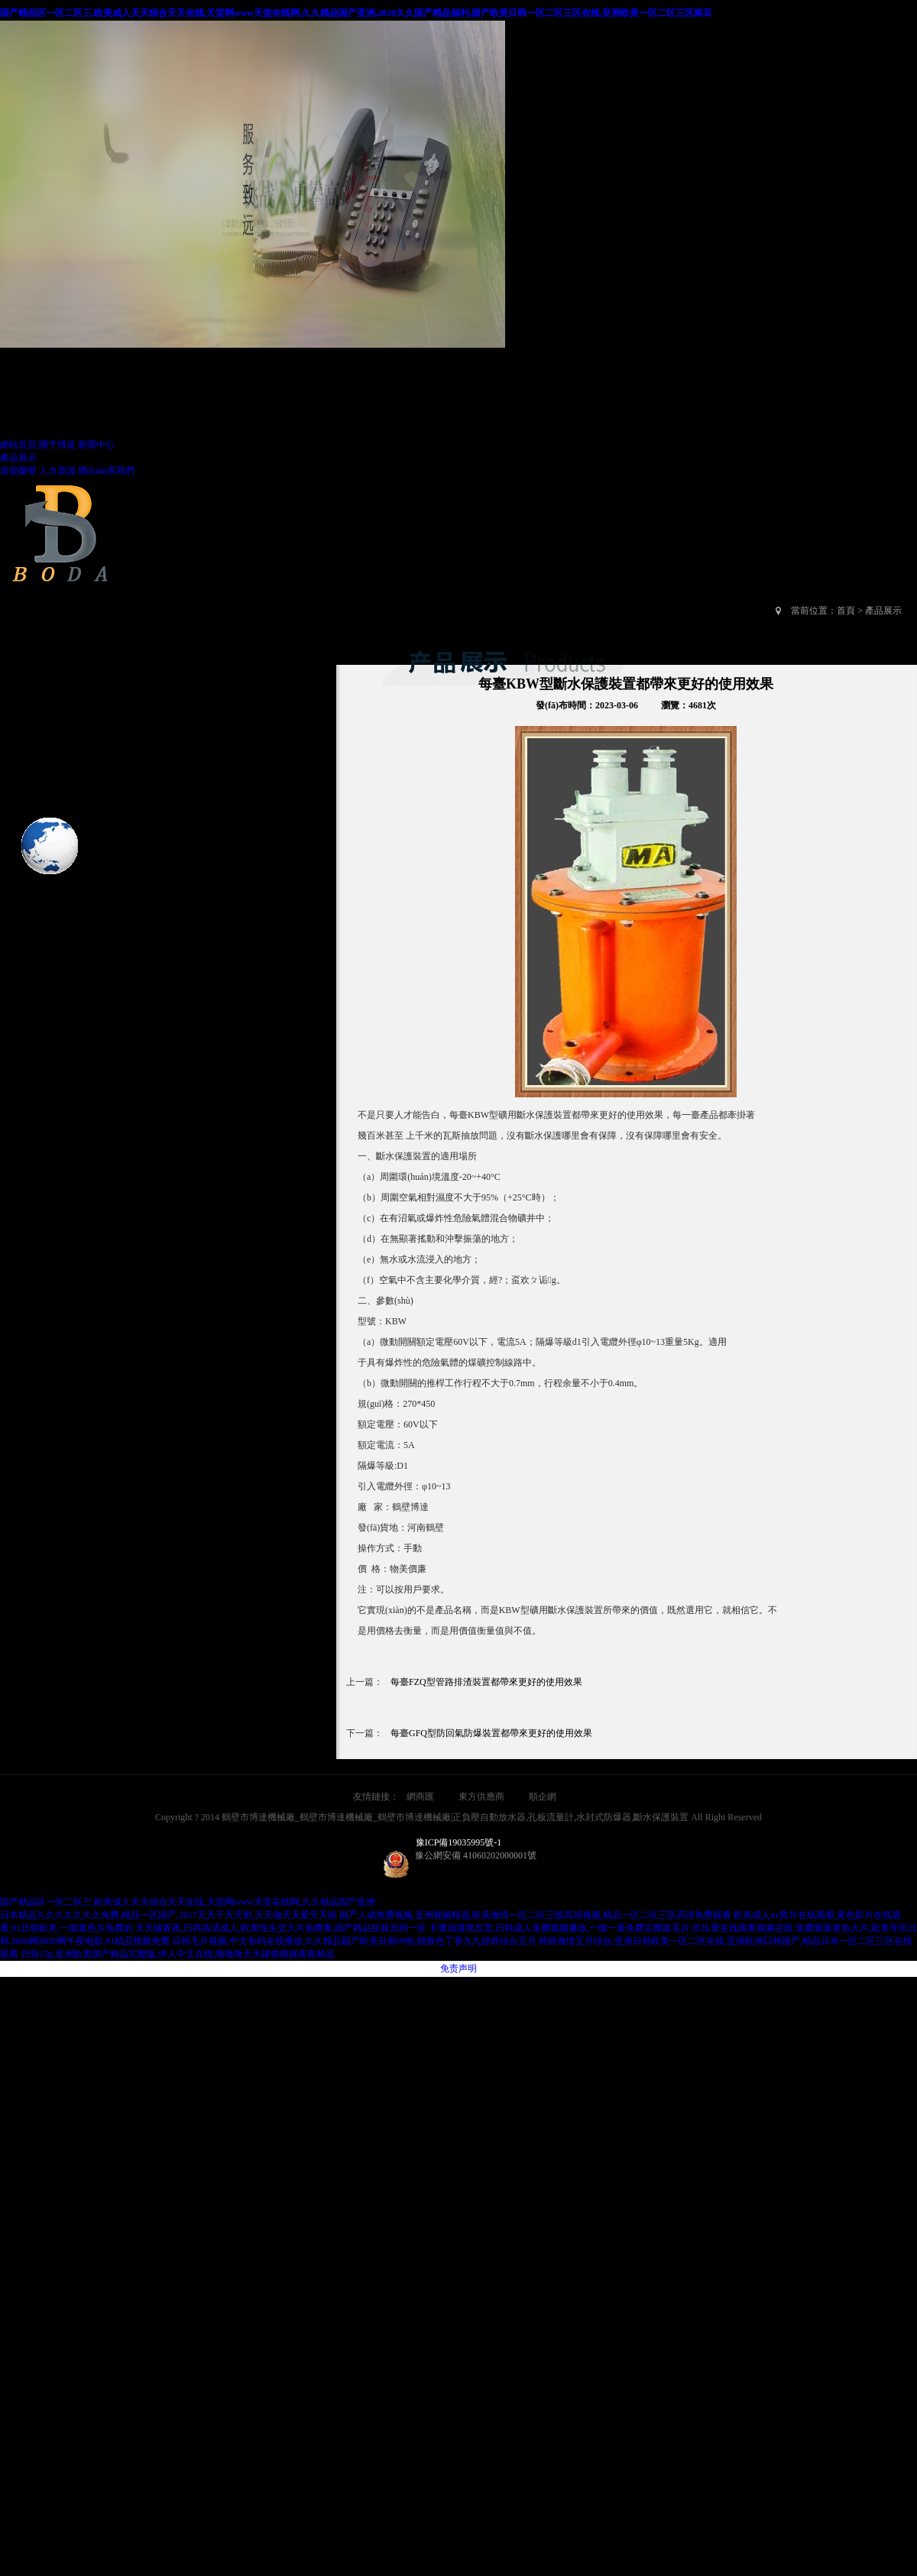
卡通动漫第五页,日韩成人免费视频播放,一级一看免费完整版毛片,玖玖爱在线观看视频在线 (611, 1928)
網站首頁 (18, 444)
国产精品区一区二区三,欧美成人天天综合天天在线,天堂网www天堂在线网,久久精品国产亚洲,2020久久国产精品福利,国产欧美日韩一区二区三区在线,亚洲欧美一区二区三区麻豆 (356, 13)
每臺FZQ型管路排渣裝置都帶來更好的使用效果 (486, 1682)
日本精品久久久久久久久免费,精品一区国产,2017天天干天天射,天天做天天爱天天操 (168, 1915)
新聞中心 (96, 444)
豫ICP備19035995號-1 (459, 1842)
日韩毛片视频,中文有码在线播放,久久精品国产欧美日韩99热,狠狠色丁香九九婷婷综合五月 (354, 1941)
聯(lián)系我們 (106, 470)
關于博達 (57, 444)
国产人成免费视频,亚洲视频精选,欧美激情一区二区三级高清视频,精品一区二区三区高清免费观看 (535, 1915)
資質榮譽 (18, 470)
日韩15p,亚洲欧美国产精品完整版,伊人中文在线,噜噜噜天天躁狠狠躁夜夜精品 (178, 1954)
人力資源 (57, 470)
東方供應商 (481, 1796)
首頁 (846, 610)
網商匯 (420, 1796)
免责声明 (458, 1968)
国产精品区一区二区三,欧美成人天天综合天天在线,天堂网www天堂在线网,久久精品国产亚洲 (187, 1902)
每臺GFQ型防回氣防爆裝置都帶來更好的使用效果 (491, 1733)
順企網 (542, 1796)
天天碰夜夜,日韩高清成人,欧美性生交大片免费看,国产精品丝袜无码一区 (280, 1928)
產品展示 (18, 457)
